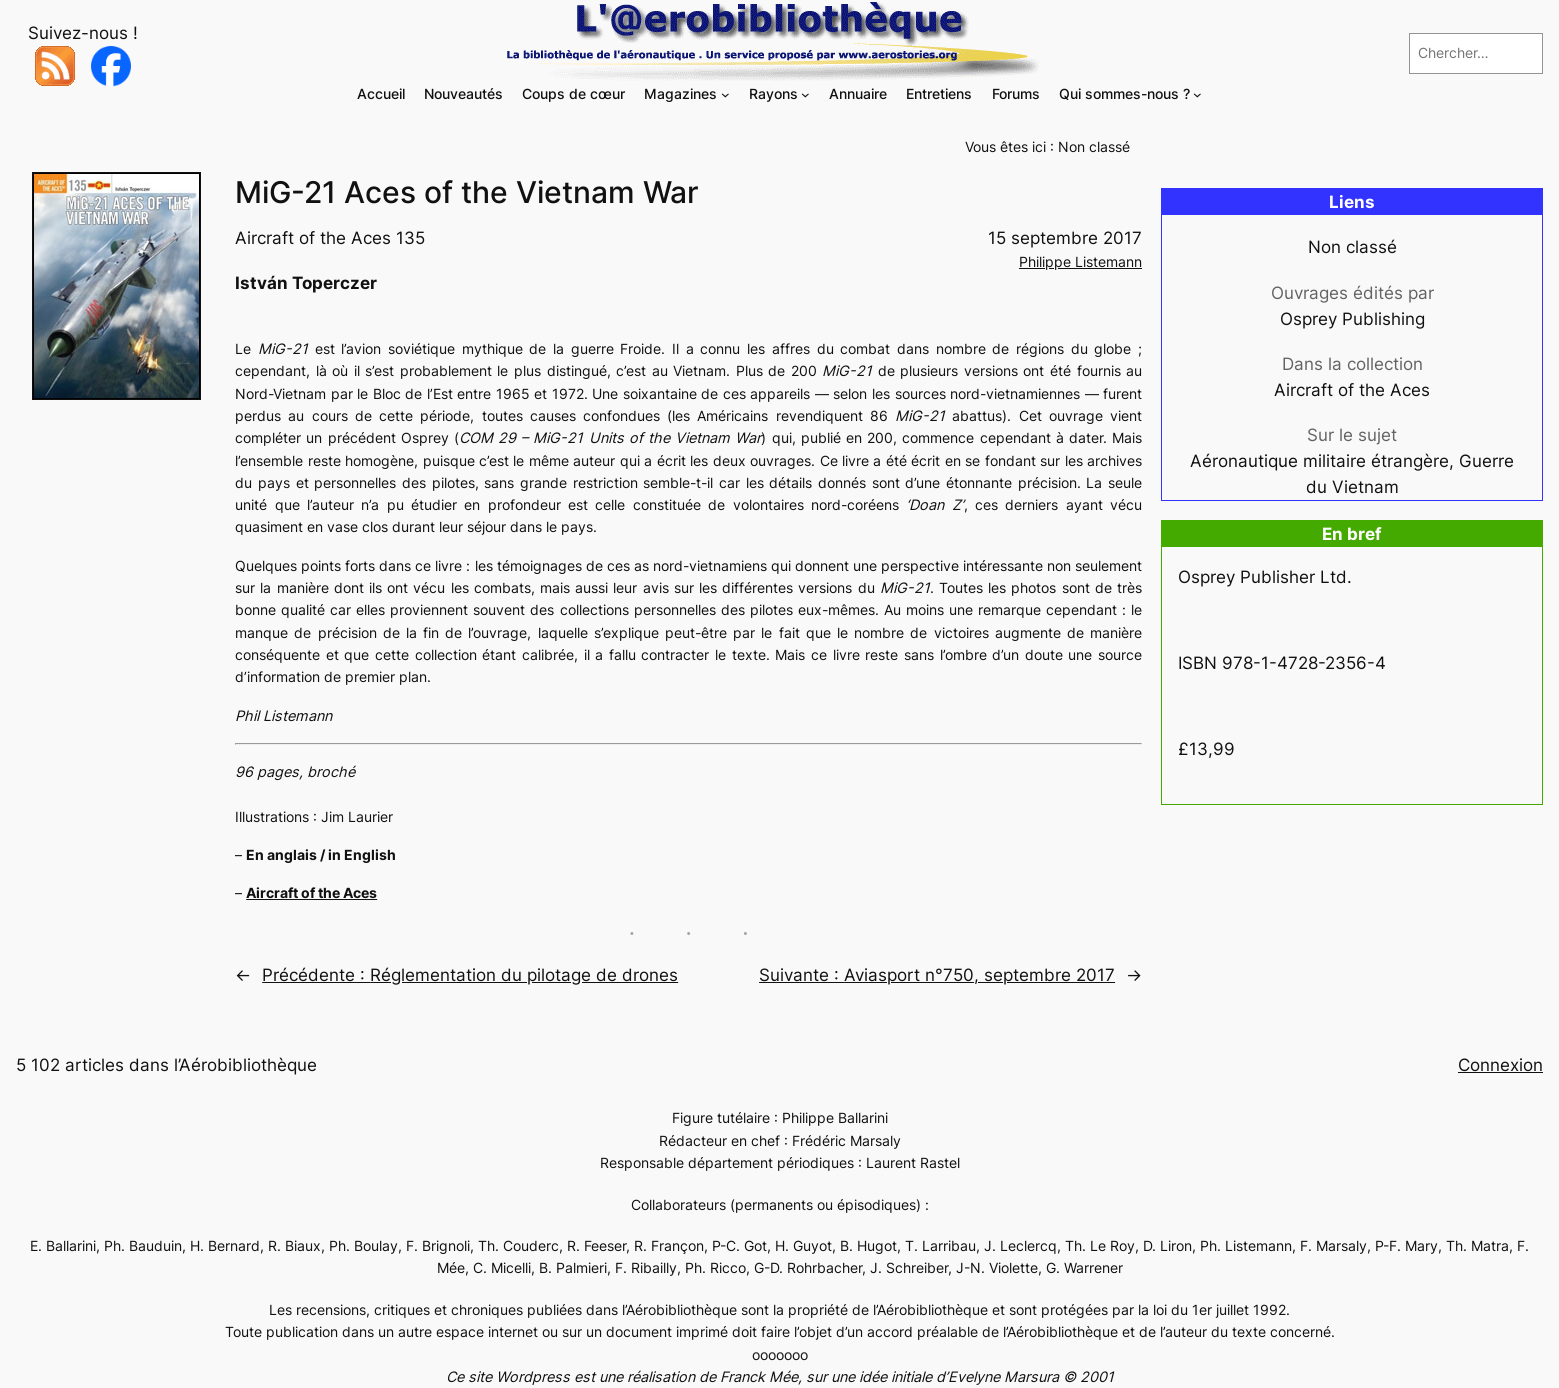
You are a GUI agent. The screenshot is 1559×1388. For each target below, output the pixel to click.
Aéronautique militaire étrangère (1319, 461)
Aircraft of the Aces (311, 892)
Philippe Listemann (1080, 261)
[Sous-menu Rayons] (805, 94)
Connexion (1500, 1065)
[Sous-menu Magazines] (725, 94)
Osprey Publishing (1352, 319)
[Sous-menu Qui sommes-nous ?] (1197, 94)
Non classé (1094, 146)
